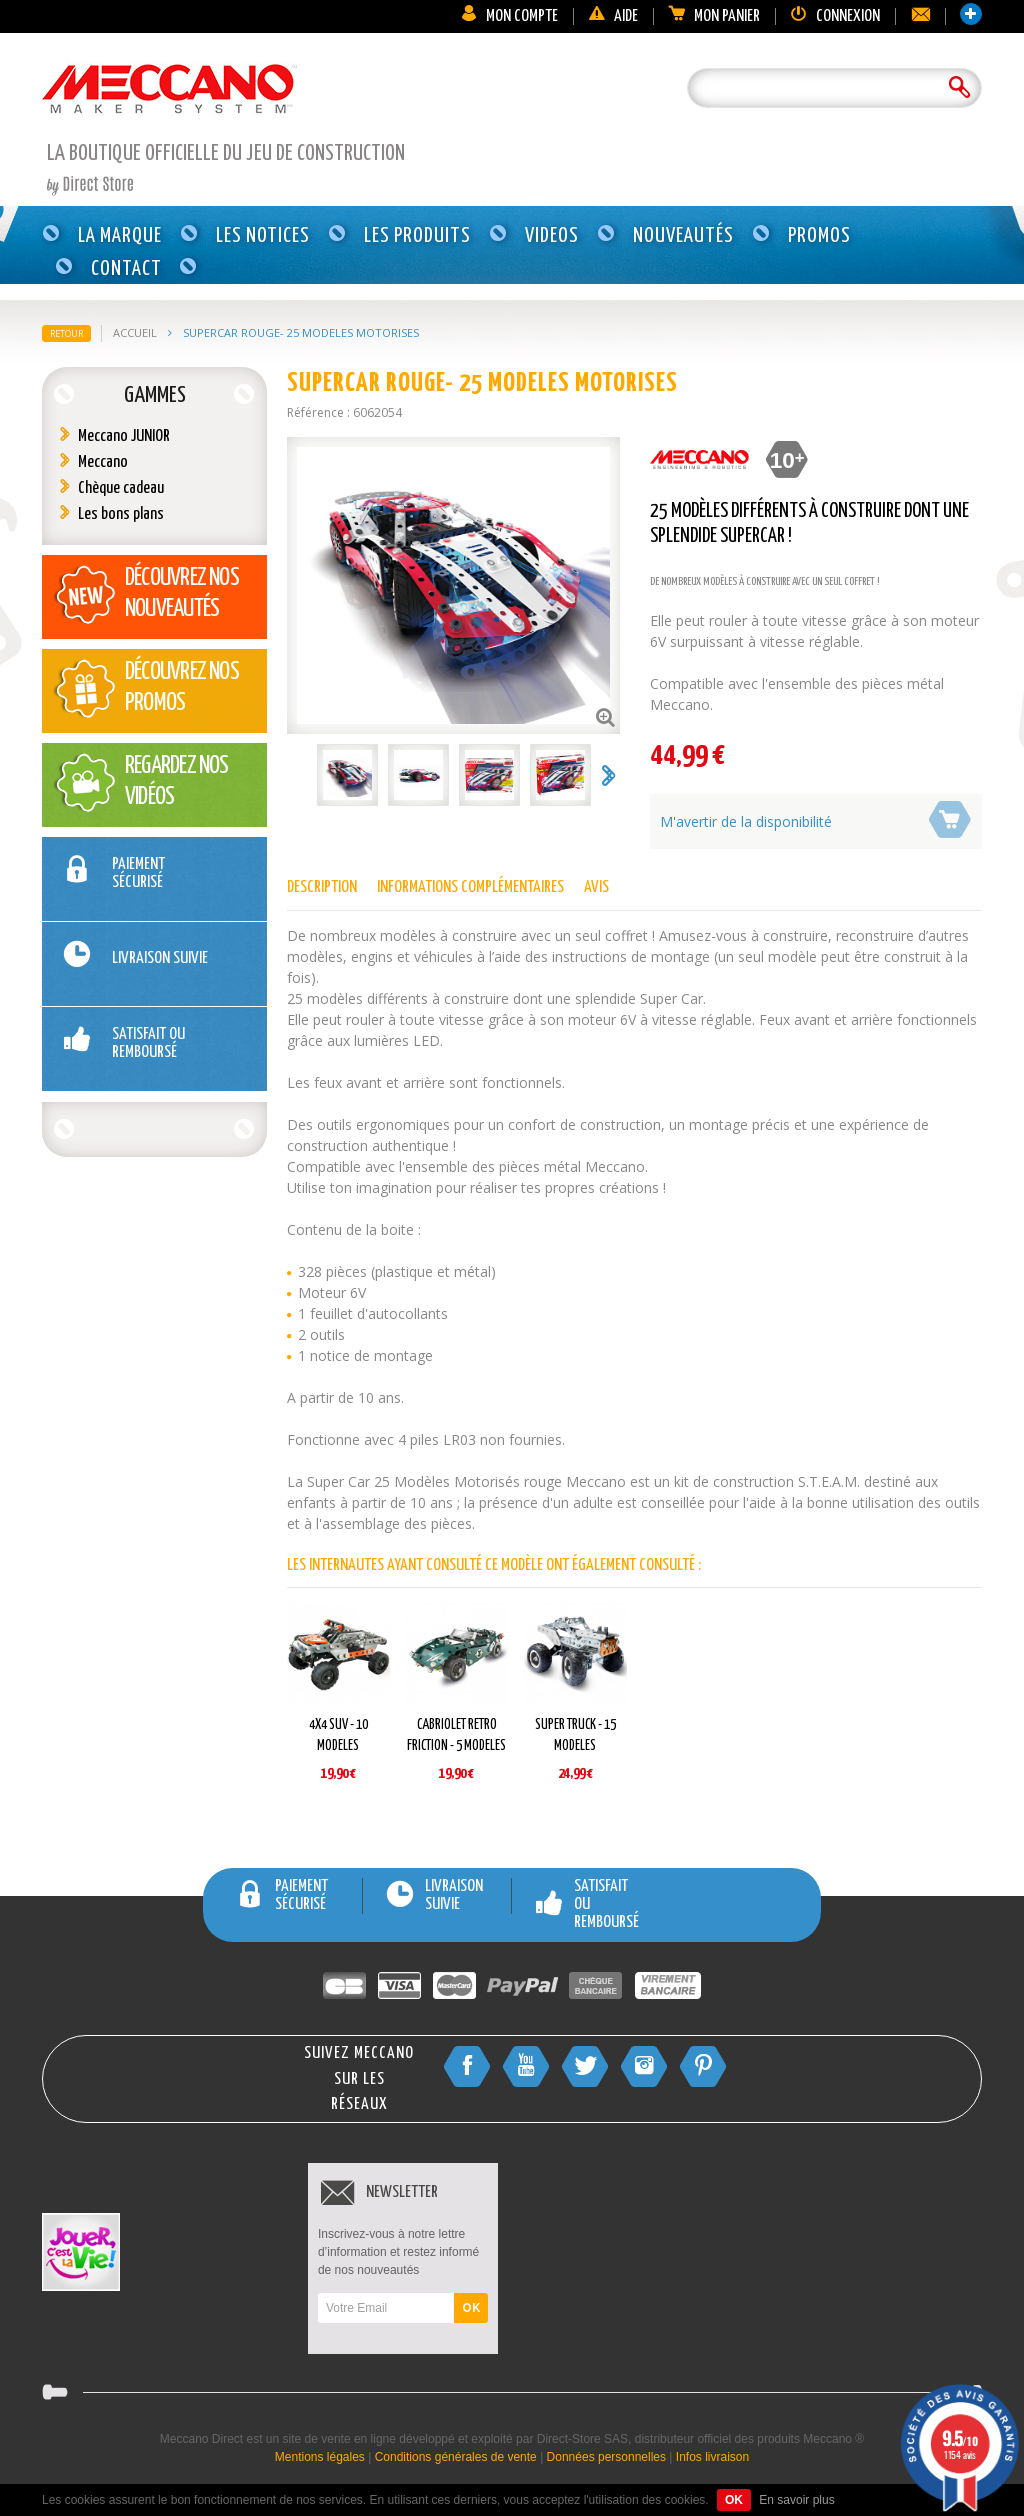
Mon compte (509, 16)
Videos (552, 236)
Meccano (103, 462)
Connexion (835, 16)
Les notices (263, 236)
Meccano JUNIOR (124, 436)
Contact (126, 269)
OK (471, 2308)
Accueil (135, 332)
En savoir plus (796, 2500)
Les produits (417, 236)
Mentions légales (320, 2457)
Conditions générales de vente (456, 2457)
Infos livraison (712, 2457)
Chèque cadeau (121, 488)
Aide (613, 16)
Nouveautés (683, 236)
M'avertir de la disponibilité (746, 821)
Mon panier (714, 16)
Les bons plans (121, 514)
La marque (120, 236)
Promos (819, 236)
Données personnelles (606, 2457)
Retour (66, 333)
